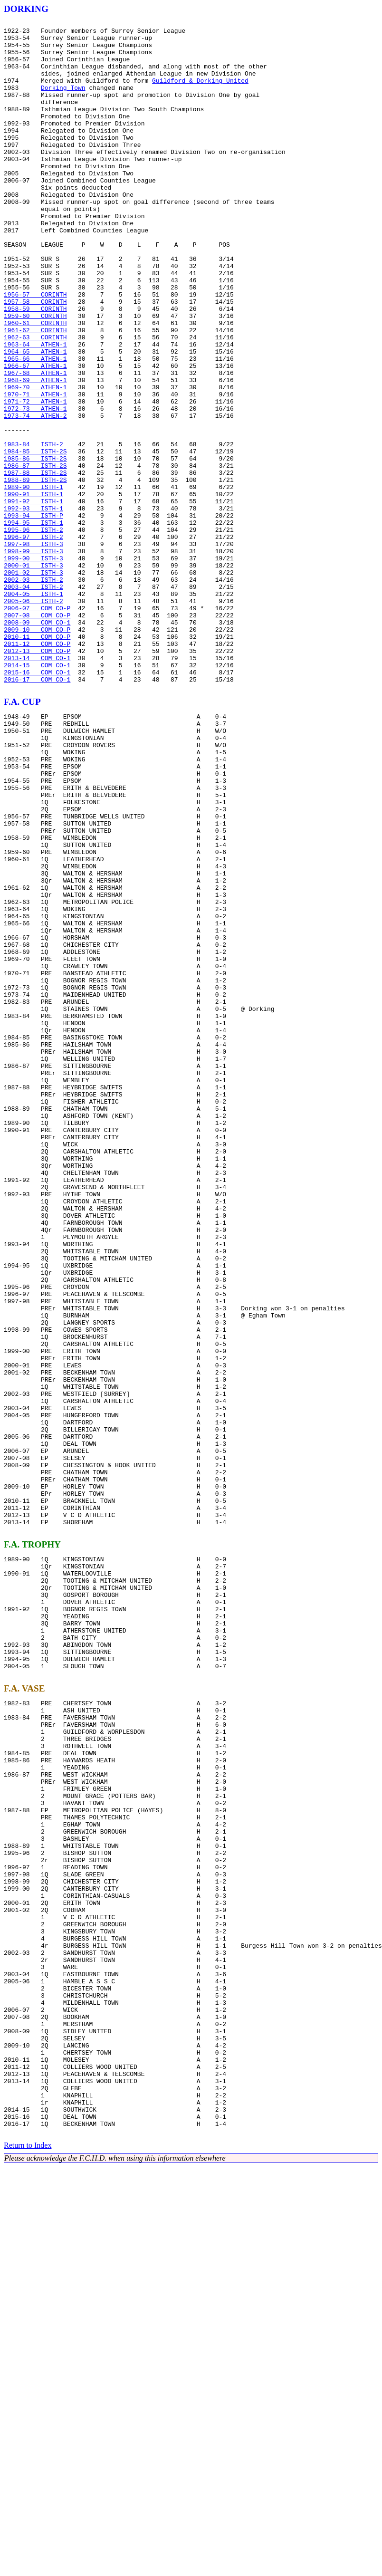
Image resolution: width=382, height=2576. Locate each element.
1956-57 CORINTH (35, 350)
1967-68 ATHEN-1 (35, 444)
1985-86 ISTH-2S (35, 546)
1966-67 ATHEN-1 (35, 435)
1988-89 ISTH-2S (35, 572)
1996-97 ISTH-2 (33, 640)
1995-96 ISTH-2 (33, 632)
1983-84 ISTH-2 (33, 529)
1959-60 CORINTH (35, 375)
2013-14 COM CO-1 (37, 786)
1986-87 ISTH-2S (35, 555)
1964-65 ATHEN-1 (35, 418)
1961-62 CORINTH (35, 392)
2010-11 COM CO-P (37, 760)
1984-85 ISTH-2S (35, 538)
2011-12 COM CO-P (37, 769)
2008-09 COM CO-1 (37, 743)
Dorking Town (63, 101)
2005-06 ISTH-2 (33, 717)
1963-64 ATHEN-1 (35, 409)
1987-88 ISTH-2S (35, 563)
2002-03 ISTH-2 (33, 692)
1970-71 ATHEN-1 (35, 469)
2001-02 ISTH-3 (33, 683)
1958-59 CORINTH (35, 367)
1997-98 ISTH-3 (33, 649)
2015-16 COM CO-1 (37, 803)
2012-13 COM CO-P (37, 777)
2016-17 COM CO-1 (37, 811)
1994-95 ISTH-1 (33, 623)
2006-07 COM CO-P (37, 726)
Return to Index (27, 2554)
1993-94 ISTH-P (33, 615)
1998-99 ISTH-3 (33, 658)
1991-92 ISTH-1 (33, 598)
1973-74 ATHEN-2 (35, 495)
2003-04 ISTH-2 (33, 700)
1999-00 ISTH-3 (33, 666)
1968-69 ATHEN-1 (35, 452)
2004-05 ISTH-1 (33, 709)
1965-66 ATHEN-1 (35, 427)
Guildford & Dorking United (200, 93)
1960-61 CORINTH (35, 384)
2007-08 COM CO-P (37, 735)
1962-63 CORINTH (35, 401)
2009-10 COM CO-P (37, 752)
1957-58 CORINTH (35, 358)
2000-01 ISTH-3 (33, 675)
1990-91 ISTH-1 (33, 589)
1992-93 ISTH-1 (33, 606)
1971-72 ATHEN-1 (35, 478)
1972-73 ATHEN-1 (35, 486)
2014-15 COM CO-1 (37, 794)
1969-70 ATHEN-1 (35, 461)
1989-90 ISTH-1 (33, 581)
